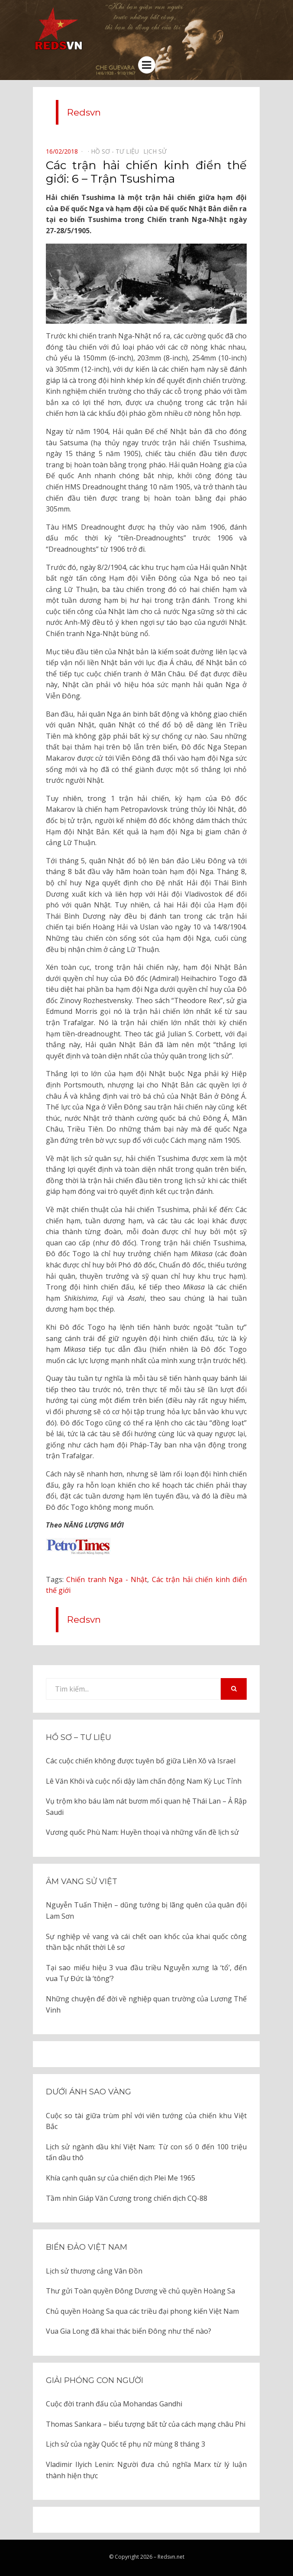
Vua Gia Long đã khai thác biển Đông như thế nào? (128, 2331)
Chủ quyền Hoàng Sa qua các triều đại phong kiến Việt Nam (142, 2311)
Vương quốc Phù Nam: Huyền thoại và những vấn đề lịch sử (142, 1832)
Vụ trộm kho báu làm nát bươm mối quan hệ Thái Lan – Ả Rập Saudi (146, 1806)
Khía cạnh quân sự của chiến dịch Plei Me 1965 (120, 2178)
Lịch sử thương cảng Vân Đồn (94, 2271)
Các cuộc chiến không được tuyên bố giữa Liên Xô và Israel (140, 1761)
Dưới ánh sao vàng (88, 2092)
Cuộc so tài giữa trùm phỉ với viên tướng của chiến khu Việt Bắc (146, 2121)
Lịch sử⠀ (157, 151)
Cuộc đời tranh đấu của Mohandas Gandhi (114, 2404)
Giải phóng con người (94, 2380)
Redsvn (84, 112)
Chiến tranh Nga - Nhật (106, 1579)
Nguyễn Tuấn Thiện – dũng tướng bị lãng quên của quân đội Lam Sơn (146, 1910)
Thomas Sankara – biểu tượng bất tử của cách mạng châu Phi (145, 2424)
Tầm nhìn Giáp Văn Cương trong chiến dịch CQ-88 (126, 2198)
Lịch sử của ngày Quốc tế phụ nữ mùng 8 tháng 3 (125, 2444)
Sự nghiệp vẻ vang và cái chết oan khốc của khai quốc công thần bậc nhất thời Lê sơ (146, 1942)
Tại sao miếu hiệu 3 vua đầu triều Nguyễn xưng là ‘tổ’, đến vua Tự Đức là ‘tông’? (146, 1973)
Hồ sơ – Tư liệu (78, 1737)
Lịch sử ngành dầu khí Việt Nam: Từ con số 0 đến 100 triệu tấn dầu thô (146, 2152)
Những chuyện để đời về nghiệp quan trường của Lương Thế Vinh (146, 2004)
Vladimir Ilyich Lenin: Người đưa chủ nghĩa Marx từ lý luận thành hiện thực (146, 2470)
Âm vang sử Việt (81, 1881)
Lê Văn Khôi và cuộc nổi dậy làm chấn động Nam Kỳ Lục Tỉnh (143, 1781)
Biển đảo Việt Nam (86, 2247)
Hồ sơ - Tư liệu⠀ (117, 151)
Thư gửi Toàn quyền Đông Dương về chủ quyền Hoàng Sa (140, 2291)
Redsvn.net (171, 2556)
